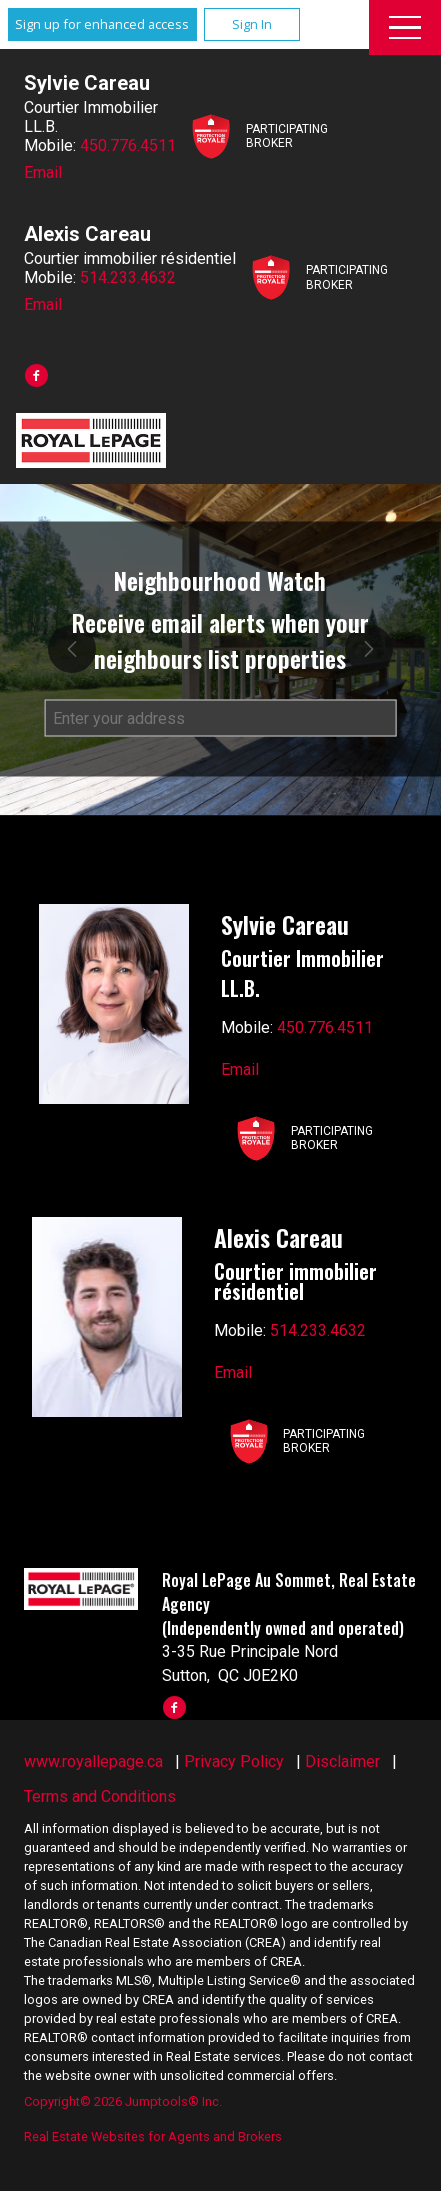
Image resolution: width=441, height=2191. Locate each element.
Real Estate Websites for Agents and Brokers (153, 2136)
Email (43, 172)
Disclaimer (342, 1761)
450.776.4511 (128, 145)
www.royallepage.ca (93, 1761)
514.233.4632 (128, 277)
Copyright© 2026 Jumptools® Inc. (123, 2101)
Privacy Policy (234, 1761)
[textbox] (220, 718)
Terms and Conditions (100, 1796)
